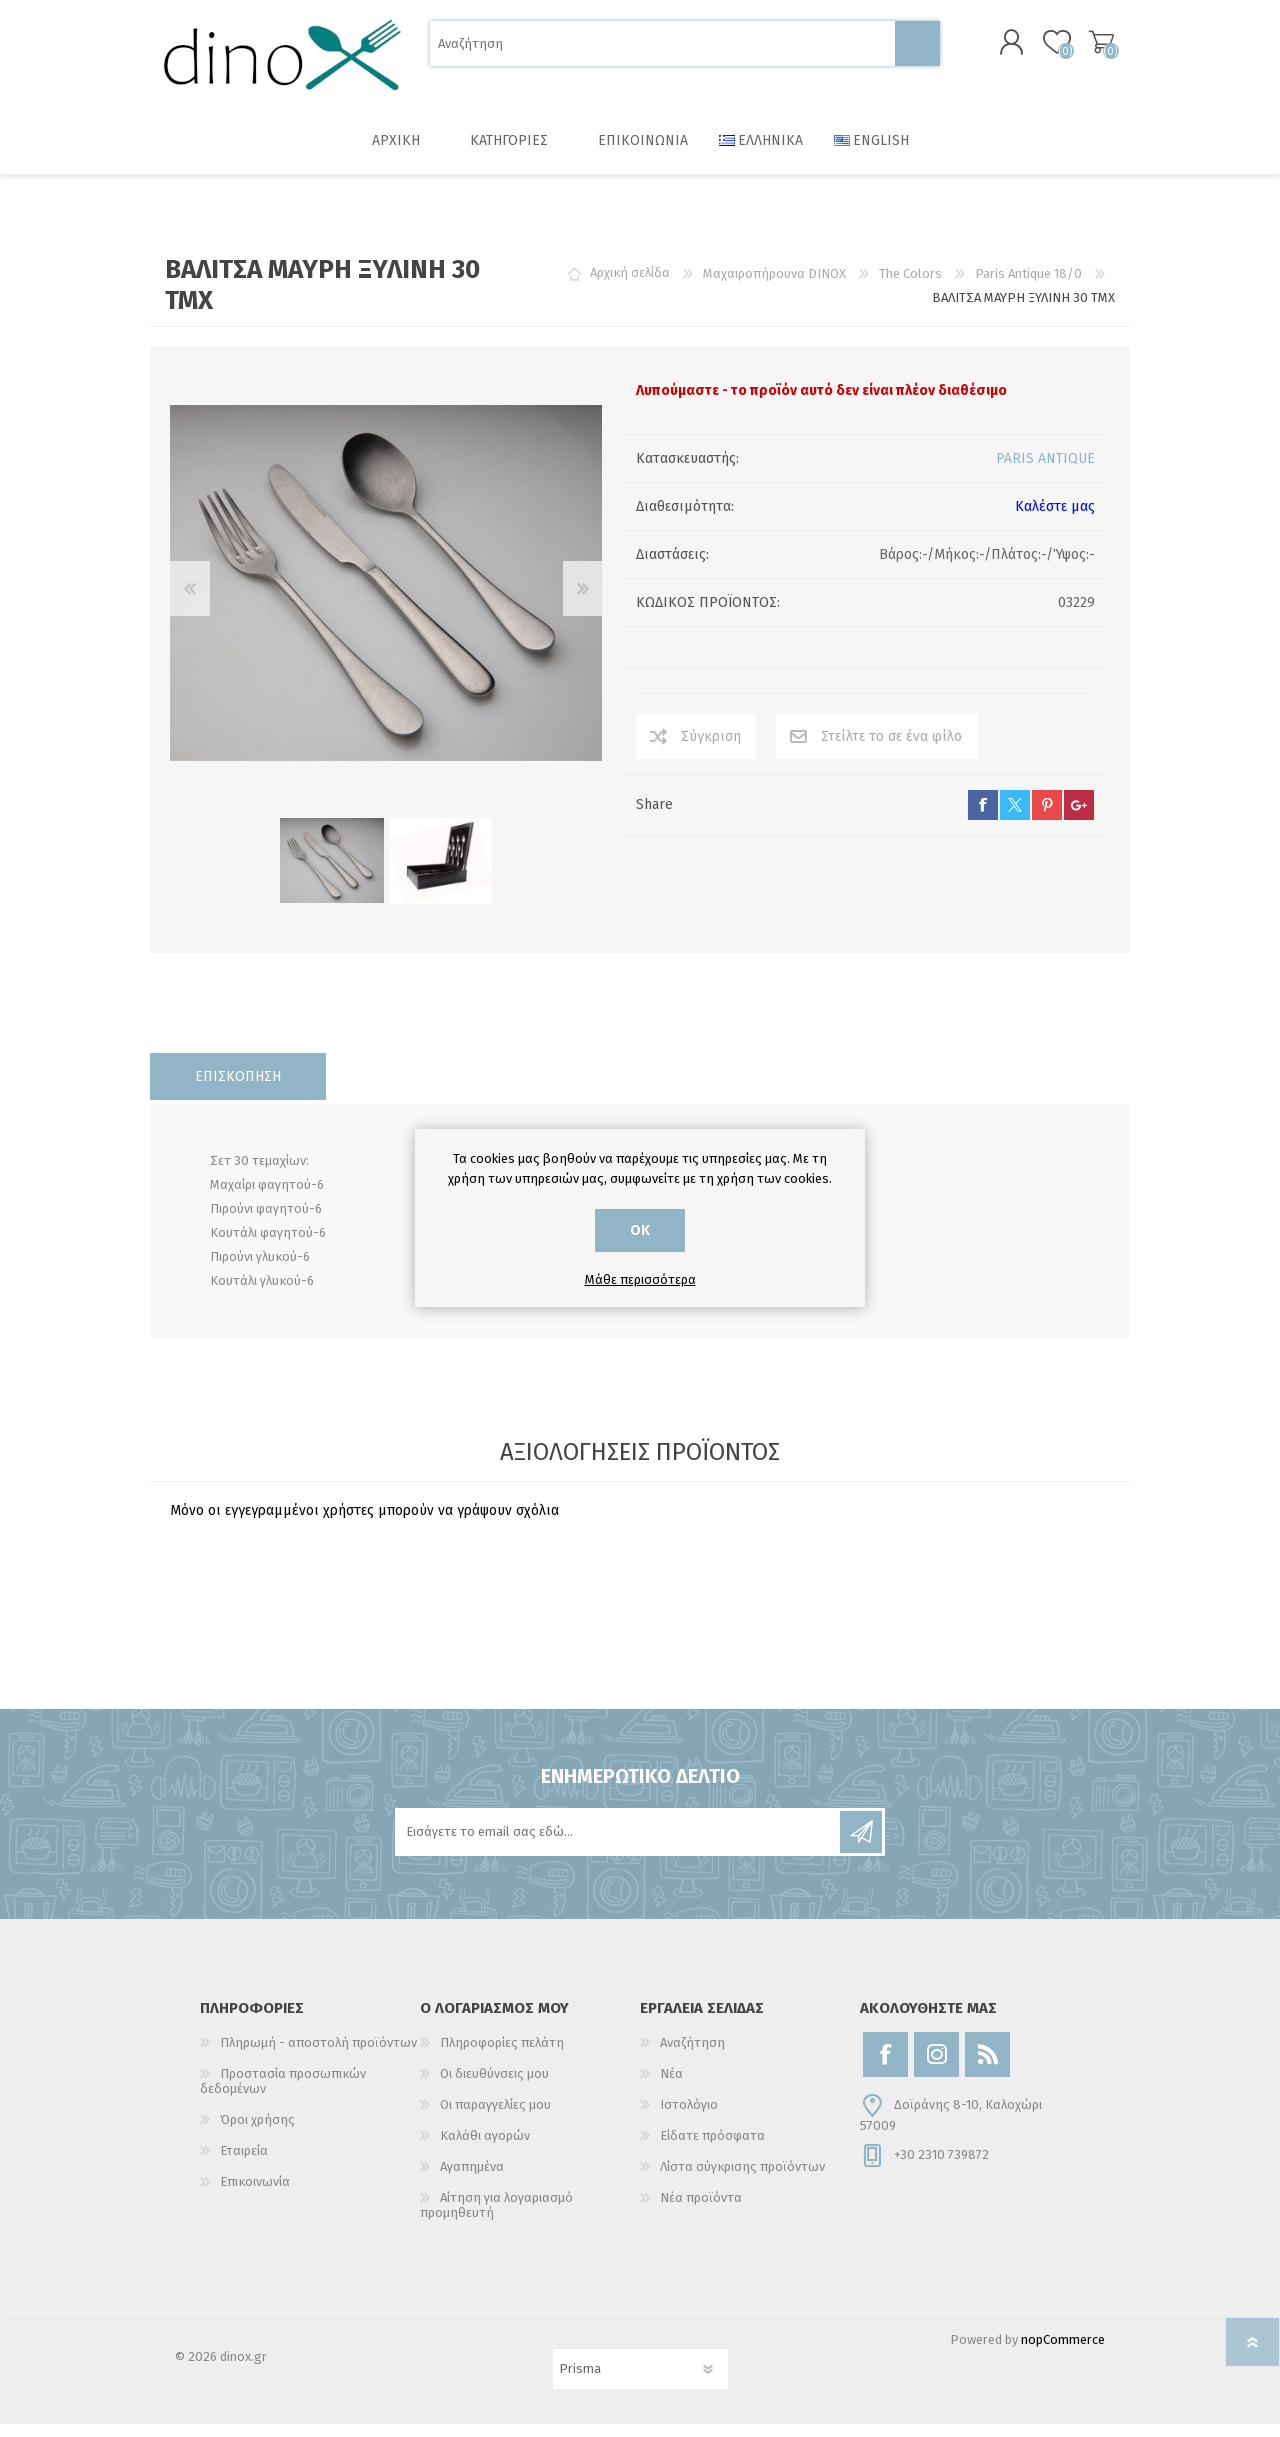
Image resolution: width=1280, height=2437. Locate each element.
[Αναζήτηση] (662, 50)
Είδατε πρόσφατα (712, 2148)
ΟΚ (640, 1230)
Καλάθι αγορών (1082, 49)
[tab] (238, 1089)
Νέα (671, 2086)
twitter (1015, 818)
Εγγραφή (861, 1845)
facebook (983, 818)
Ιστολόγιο (689, 2117)
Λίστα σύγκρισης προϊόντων (742, 2179)
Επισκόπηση (238, 1089)
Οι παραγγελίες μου (495, 2117)
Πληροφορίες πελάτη (502, 2055)
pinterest (1047, 818)
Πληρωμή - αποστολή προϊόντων (318, 2055)
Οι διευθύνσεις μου (494, 2086)
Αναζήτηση (917, 50)
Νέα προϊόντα (701, 2210)
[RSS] (987, 2067)
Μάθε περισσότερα (640, 1279)
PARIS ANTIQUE (1045, 471)
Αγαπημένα (472, 2179)
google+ (1079, 818)
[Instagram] (936, 2067)
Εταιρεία (244, 2163)
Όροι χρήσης (257, 2132)
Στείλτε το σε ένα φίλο (891, 749)
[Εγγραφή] (619, 1845)
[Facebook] (885, 2067)
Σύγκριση (711, 749)
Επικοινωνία (255, 2194)
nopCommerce (1063, 2352)
